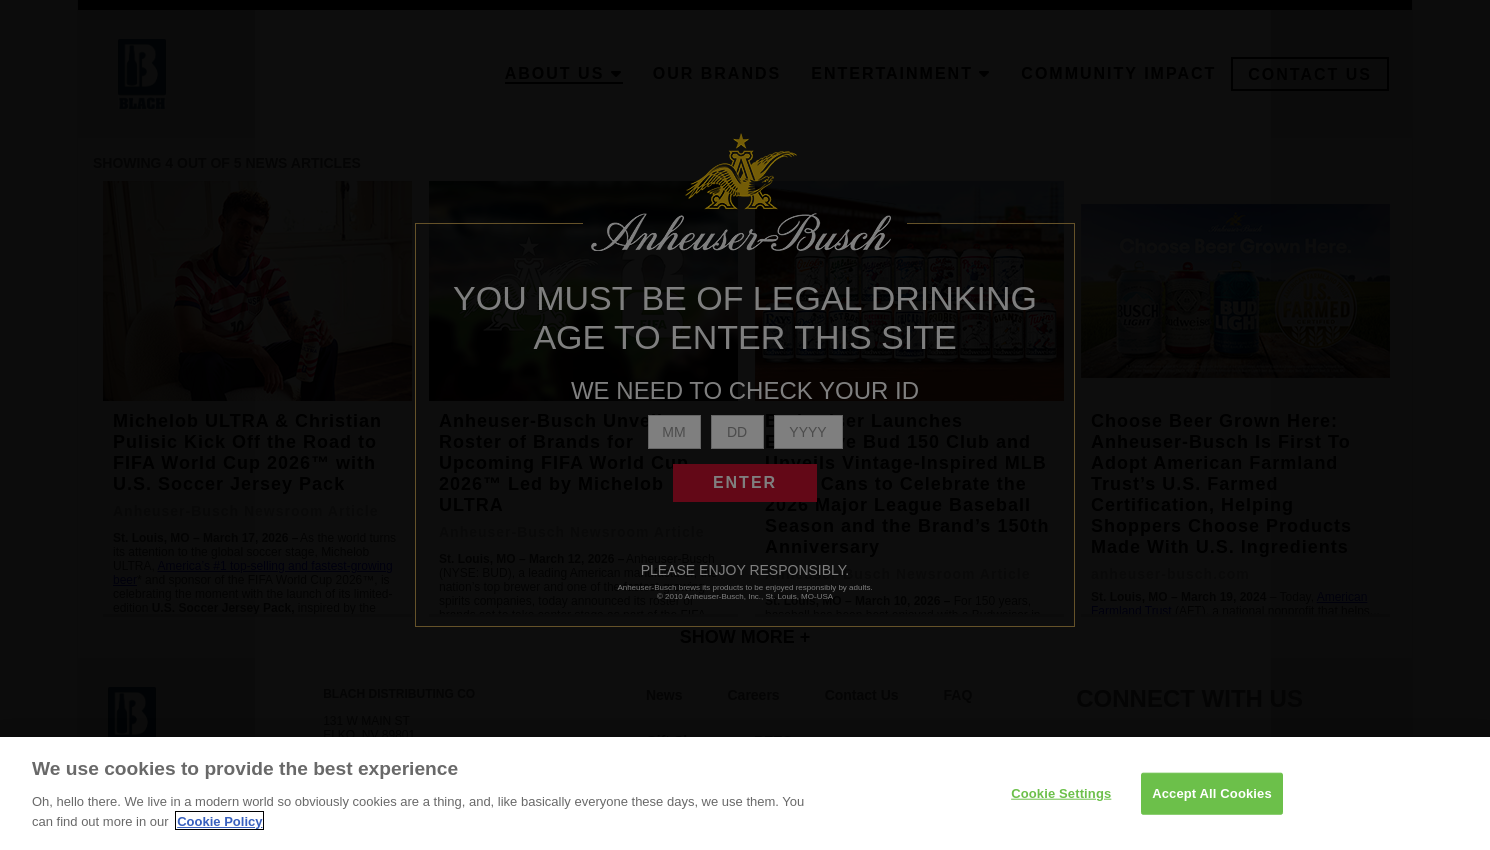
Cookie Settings (1061, 809)
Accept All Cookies (1212, 809)
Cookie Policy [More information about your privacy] (219, 836)
